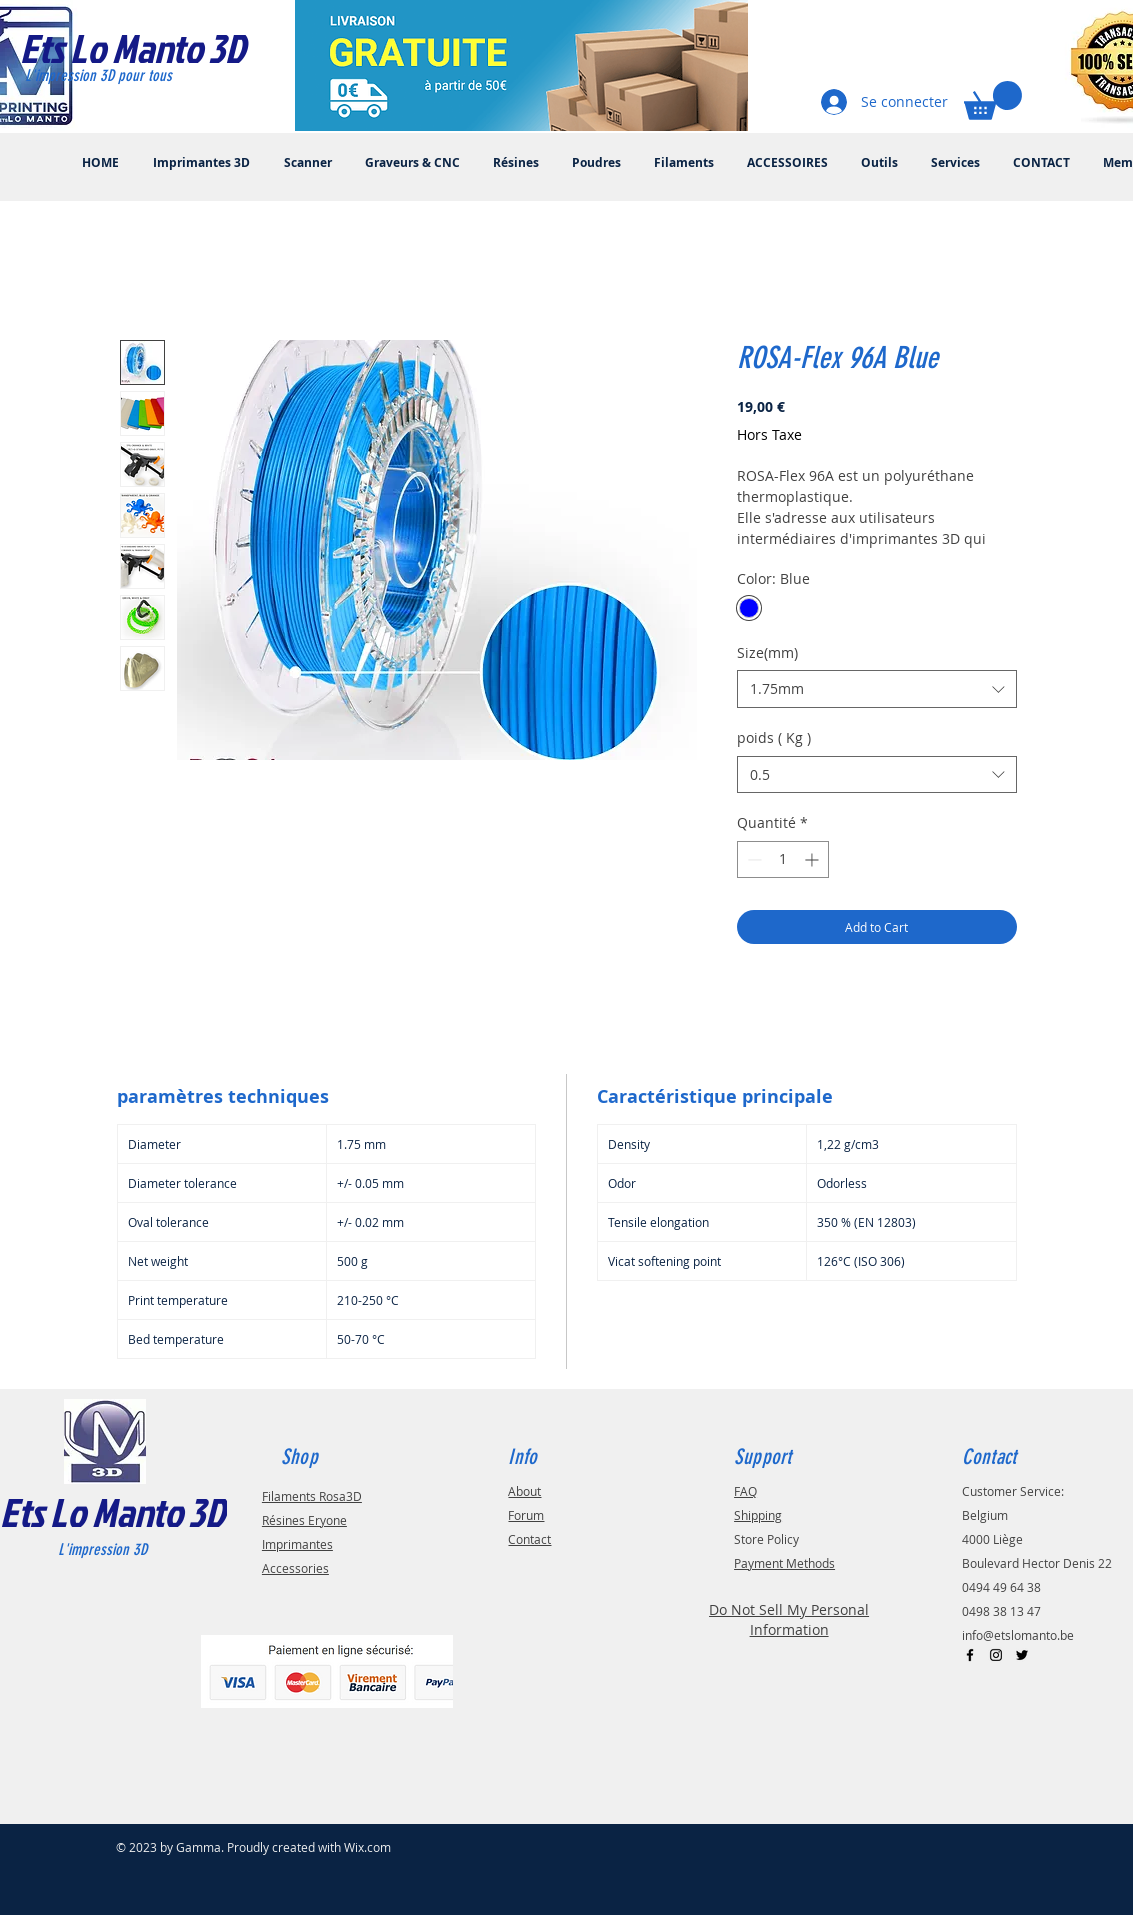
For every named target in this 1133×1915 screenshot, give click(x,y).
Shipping (758, 1515)
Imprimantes (297, 1544)
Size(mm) (767, 652)
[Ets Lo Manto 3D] (153, 48)
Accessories (295, 1568)
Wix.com (367, 1847)
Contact (529, 1539)
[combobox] (877, 689)
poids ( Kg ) (774, 737)
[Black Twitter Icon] (1022, 1655)
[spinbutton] (783, 859)
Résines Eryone (304, 1520)
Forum (526, 1515)
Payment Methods (784, 1563)
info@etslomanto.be (1018, 1635)
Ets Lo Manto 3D (112, 1512)
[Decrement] (752, 859)
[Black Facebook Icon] (970, 1655)
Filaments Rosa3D (312, 1496)
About (524, 1491)
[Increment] (813, 859)
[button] (993, 100)
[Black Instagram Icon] (996, 1655)
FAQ (745, 1491)
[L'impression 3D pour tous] (121, 76)
